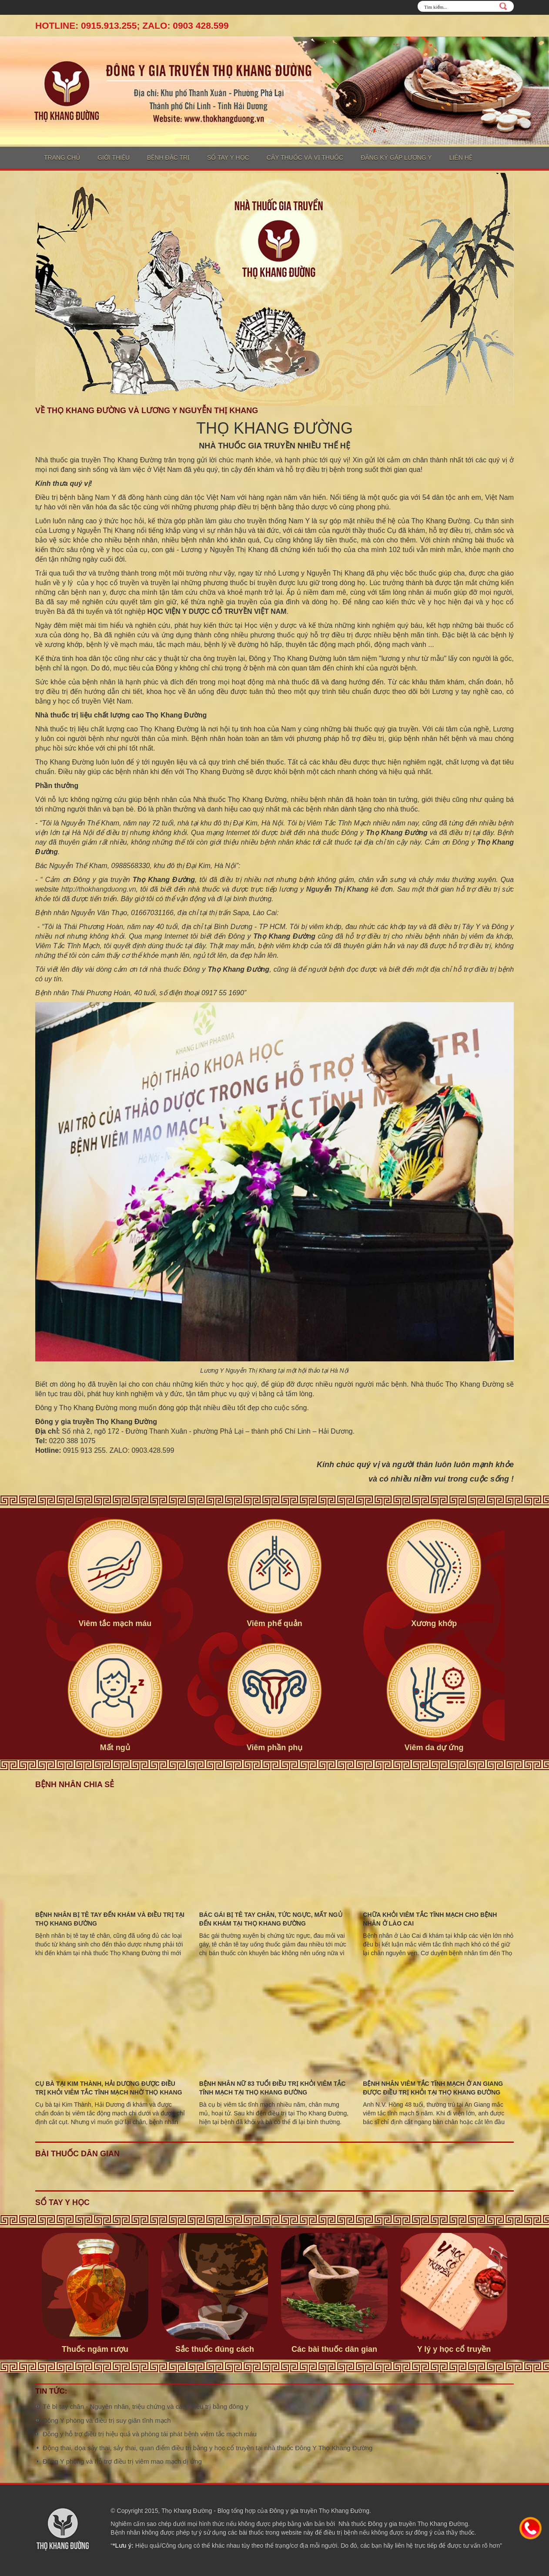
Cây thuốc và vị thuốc (305, 157)
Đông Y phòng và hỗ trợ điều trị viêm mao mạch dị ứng (122, 2461)
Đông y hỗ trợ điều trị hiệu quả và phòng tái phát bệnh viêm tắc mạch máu (150, 2434)
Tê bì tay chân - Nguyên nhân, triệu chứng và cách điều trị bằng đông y (145, 2406)
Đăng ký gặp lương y (396, 157)
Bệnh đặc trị (168, 157)
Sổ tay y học (228, 157)
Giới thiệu (113, 157)
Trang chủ (62, 157)
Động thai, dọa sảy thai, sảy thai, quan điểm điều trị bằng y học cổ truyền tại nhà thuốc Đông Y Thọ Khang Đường (207, 2447)
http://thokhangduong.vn (98, 889)
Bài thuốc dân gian (77, 2153)
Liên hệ (460, 157)
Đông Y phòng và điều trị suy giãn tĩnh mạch (107, 2420)
